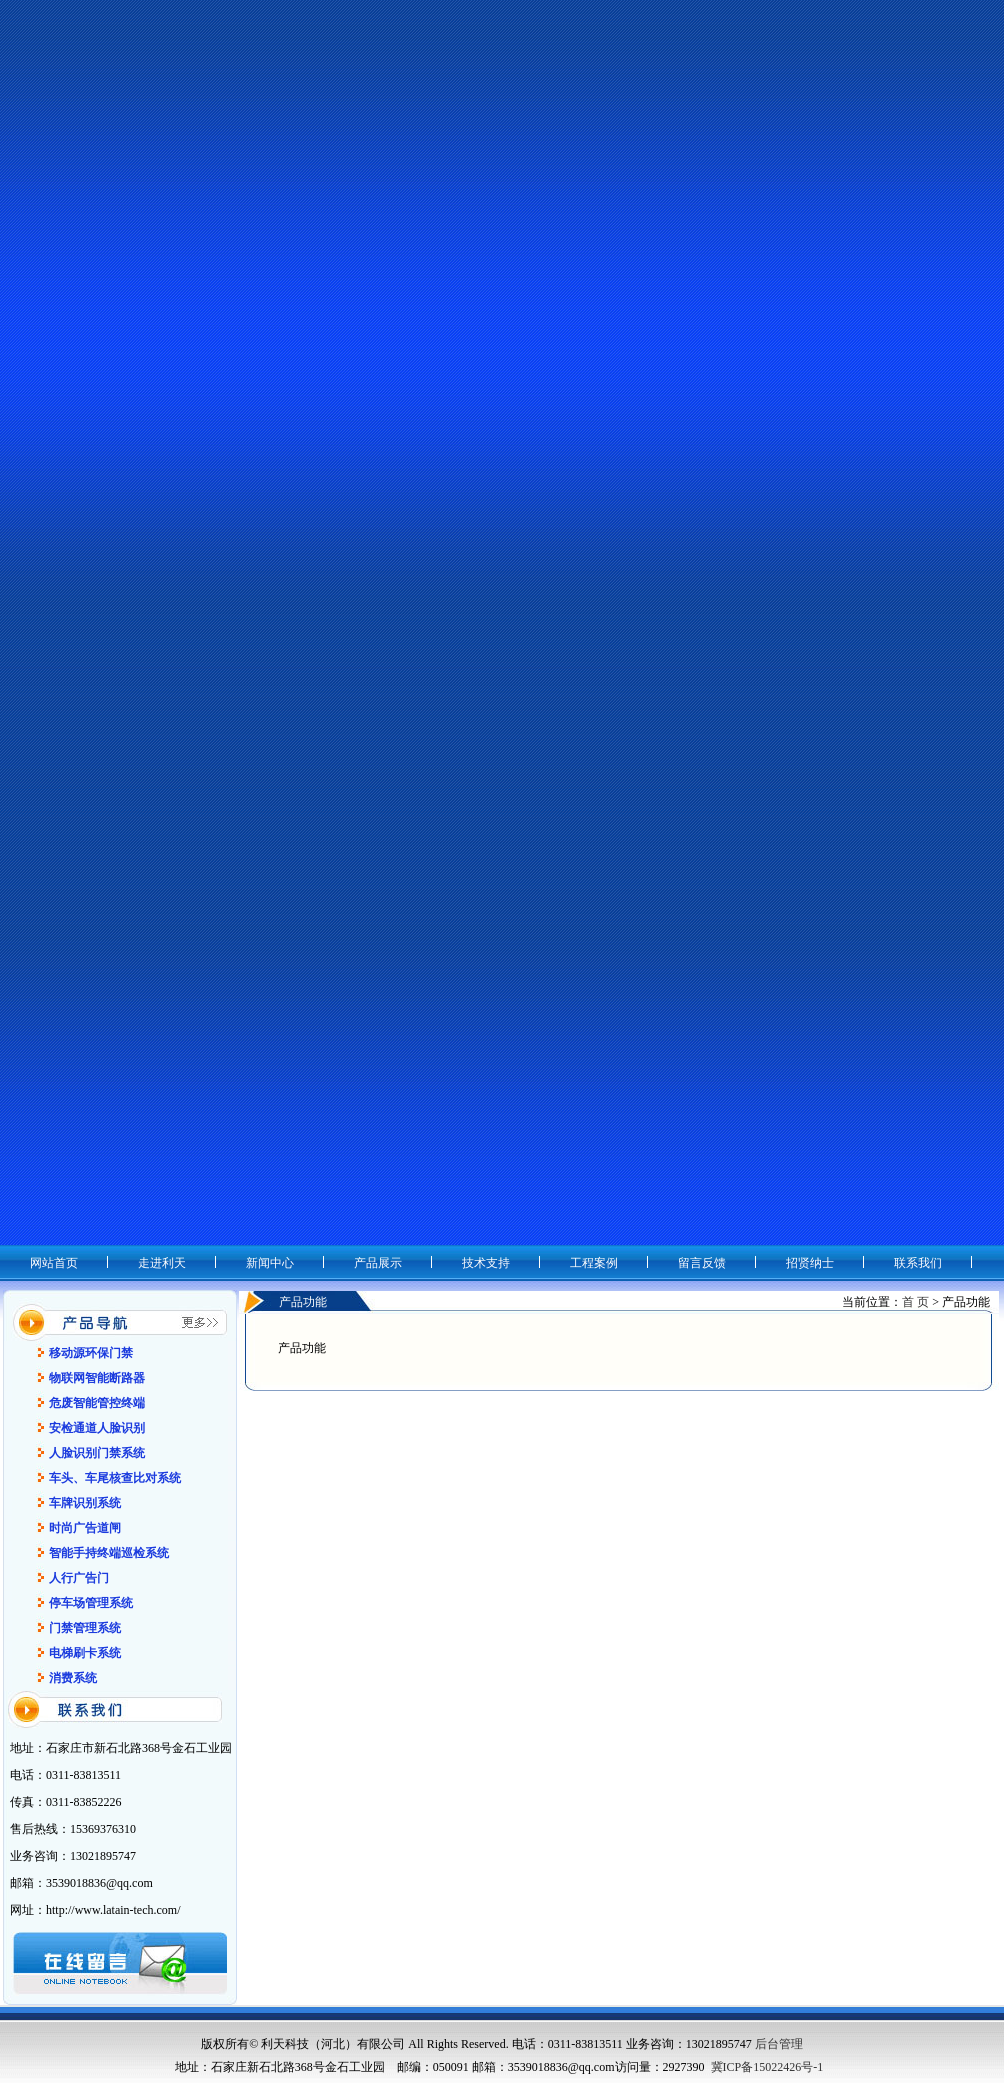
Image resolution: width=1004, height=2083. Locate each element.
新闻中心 (270, 1263)
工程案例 (594, 1263)
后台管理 (779, 2044)
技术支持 (486, 1263)
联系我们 (918, 1263)
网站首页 (54, 1263)
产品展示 (378, 1263)
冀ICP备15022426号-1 (767, 2067)
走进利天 (162, 1263)
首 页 (915, 1302)
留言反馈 (702, 1263)
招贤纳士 (810, 1263)
